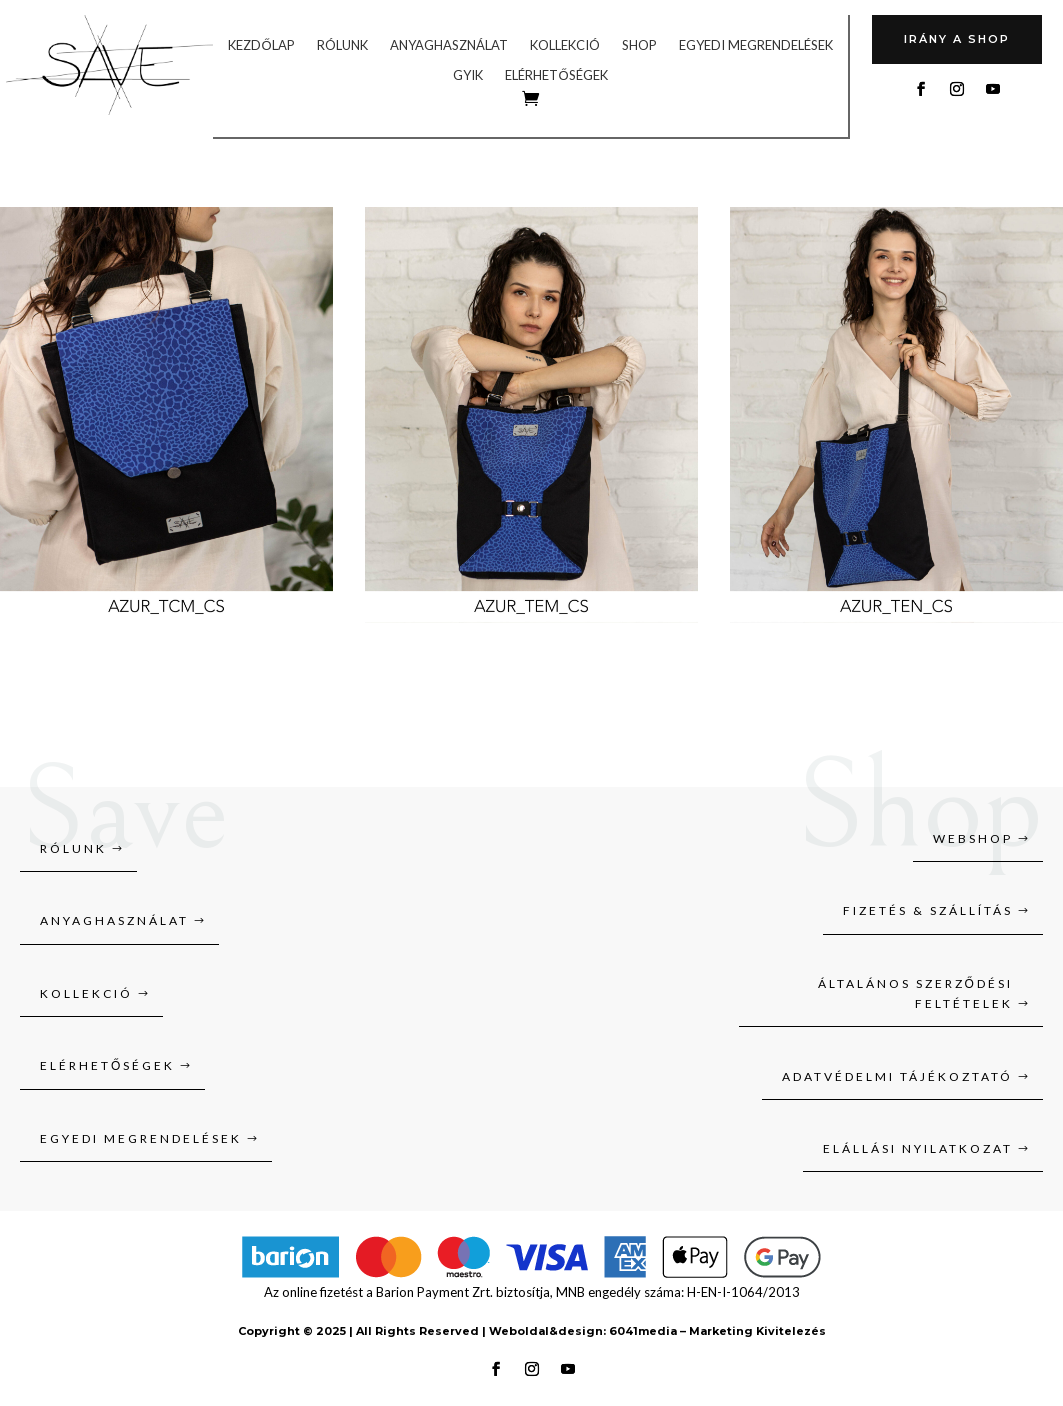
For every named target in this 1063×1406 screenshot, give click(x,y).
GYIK (468, 75)
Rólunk (342, 45)
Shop (639, 45)
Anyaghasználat (449, 45)
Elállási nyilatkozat (918, 1148)
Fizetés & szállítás (928, 910)
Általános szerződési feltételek (915, 993)
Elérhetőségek (556, 75)
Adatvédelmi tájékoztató (897, 1076)
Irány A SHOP (957, 39)
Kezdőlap (261, 45)
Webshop (973, 838)
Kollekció (565, 45)
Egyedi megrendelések (756, 45)
